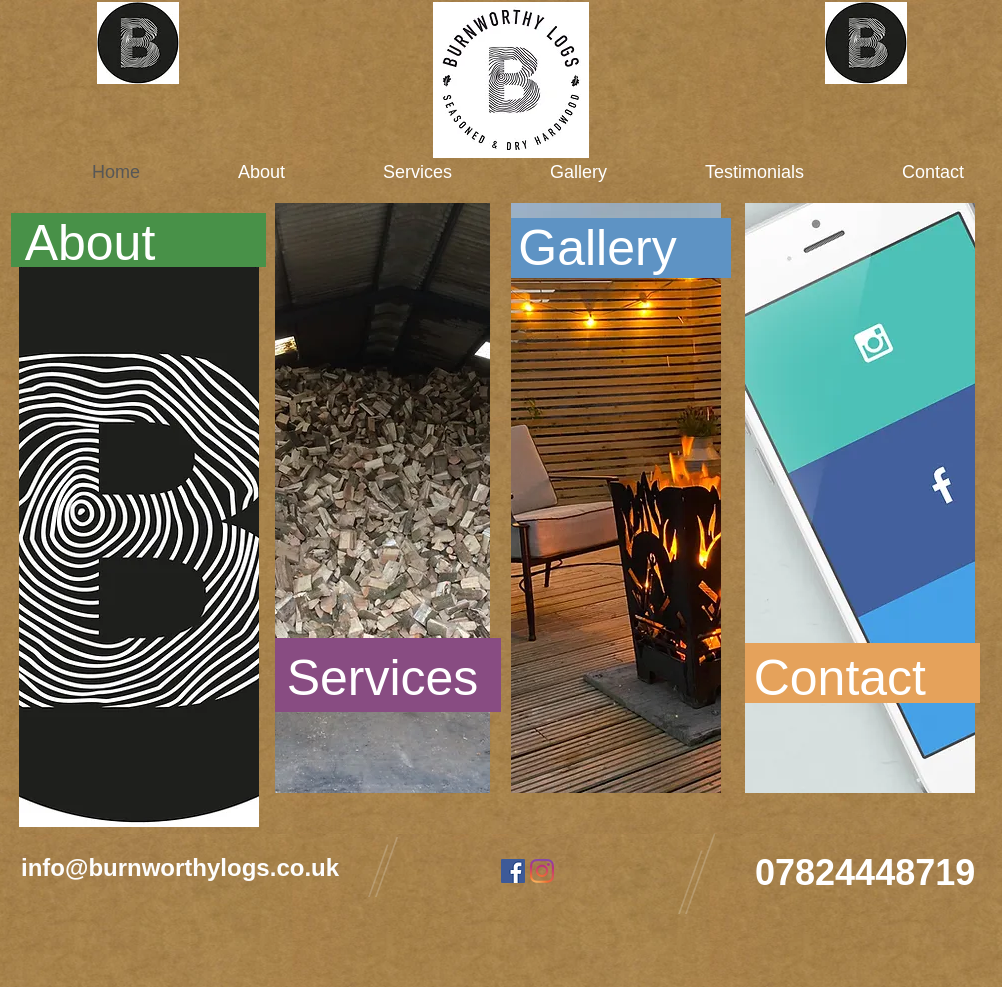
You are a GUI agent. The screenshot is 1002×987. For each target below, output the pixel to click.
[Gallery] (597, 248)
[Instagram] (542, 871)
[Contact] (835, 678)
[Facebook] (513, 871)
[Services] (382, 678)
